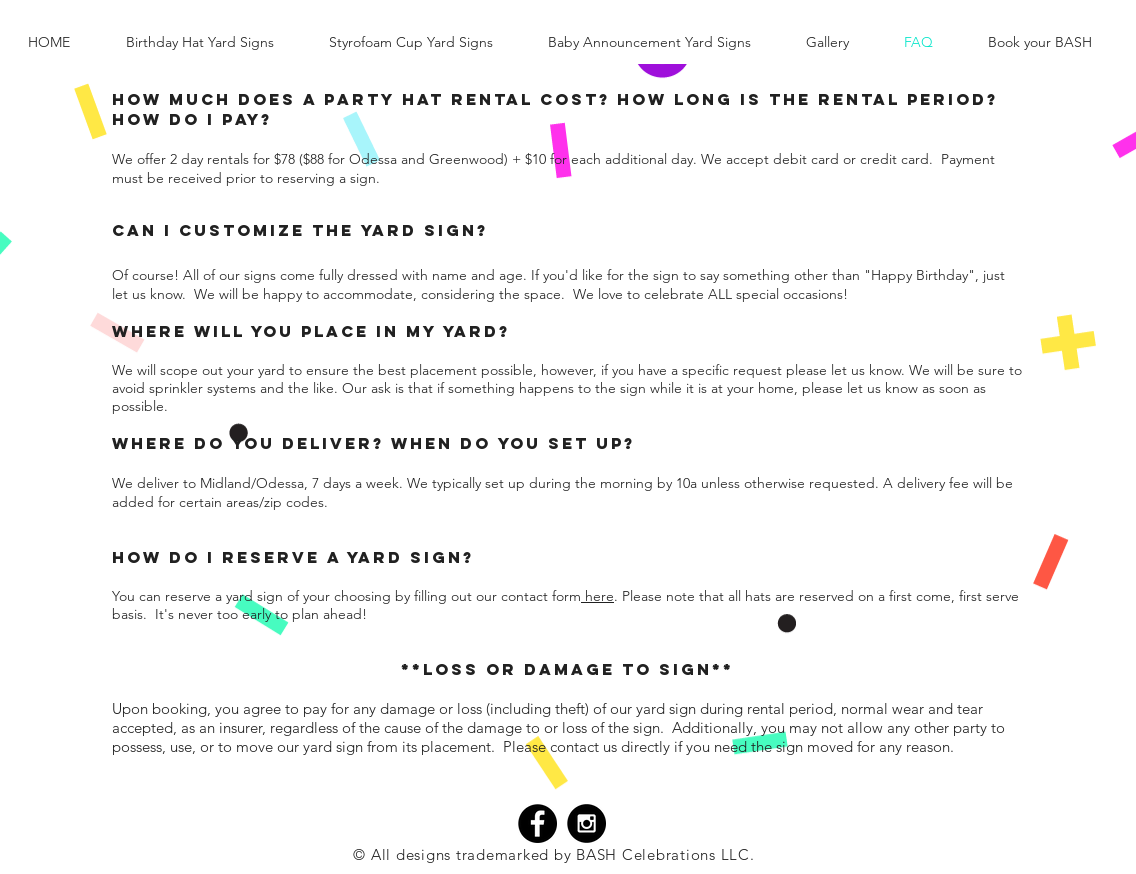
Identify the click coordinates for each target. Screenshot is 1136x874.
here (597, 596)
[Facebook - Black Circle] (537, 823)
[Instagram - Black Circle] (586, 823)
